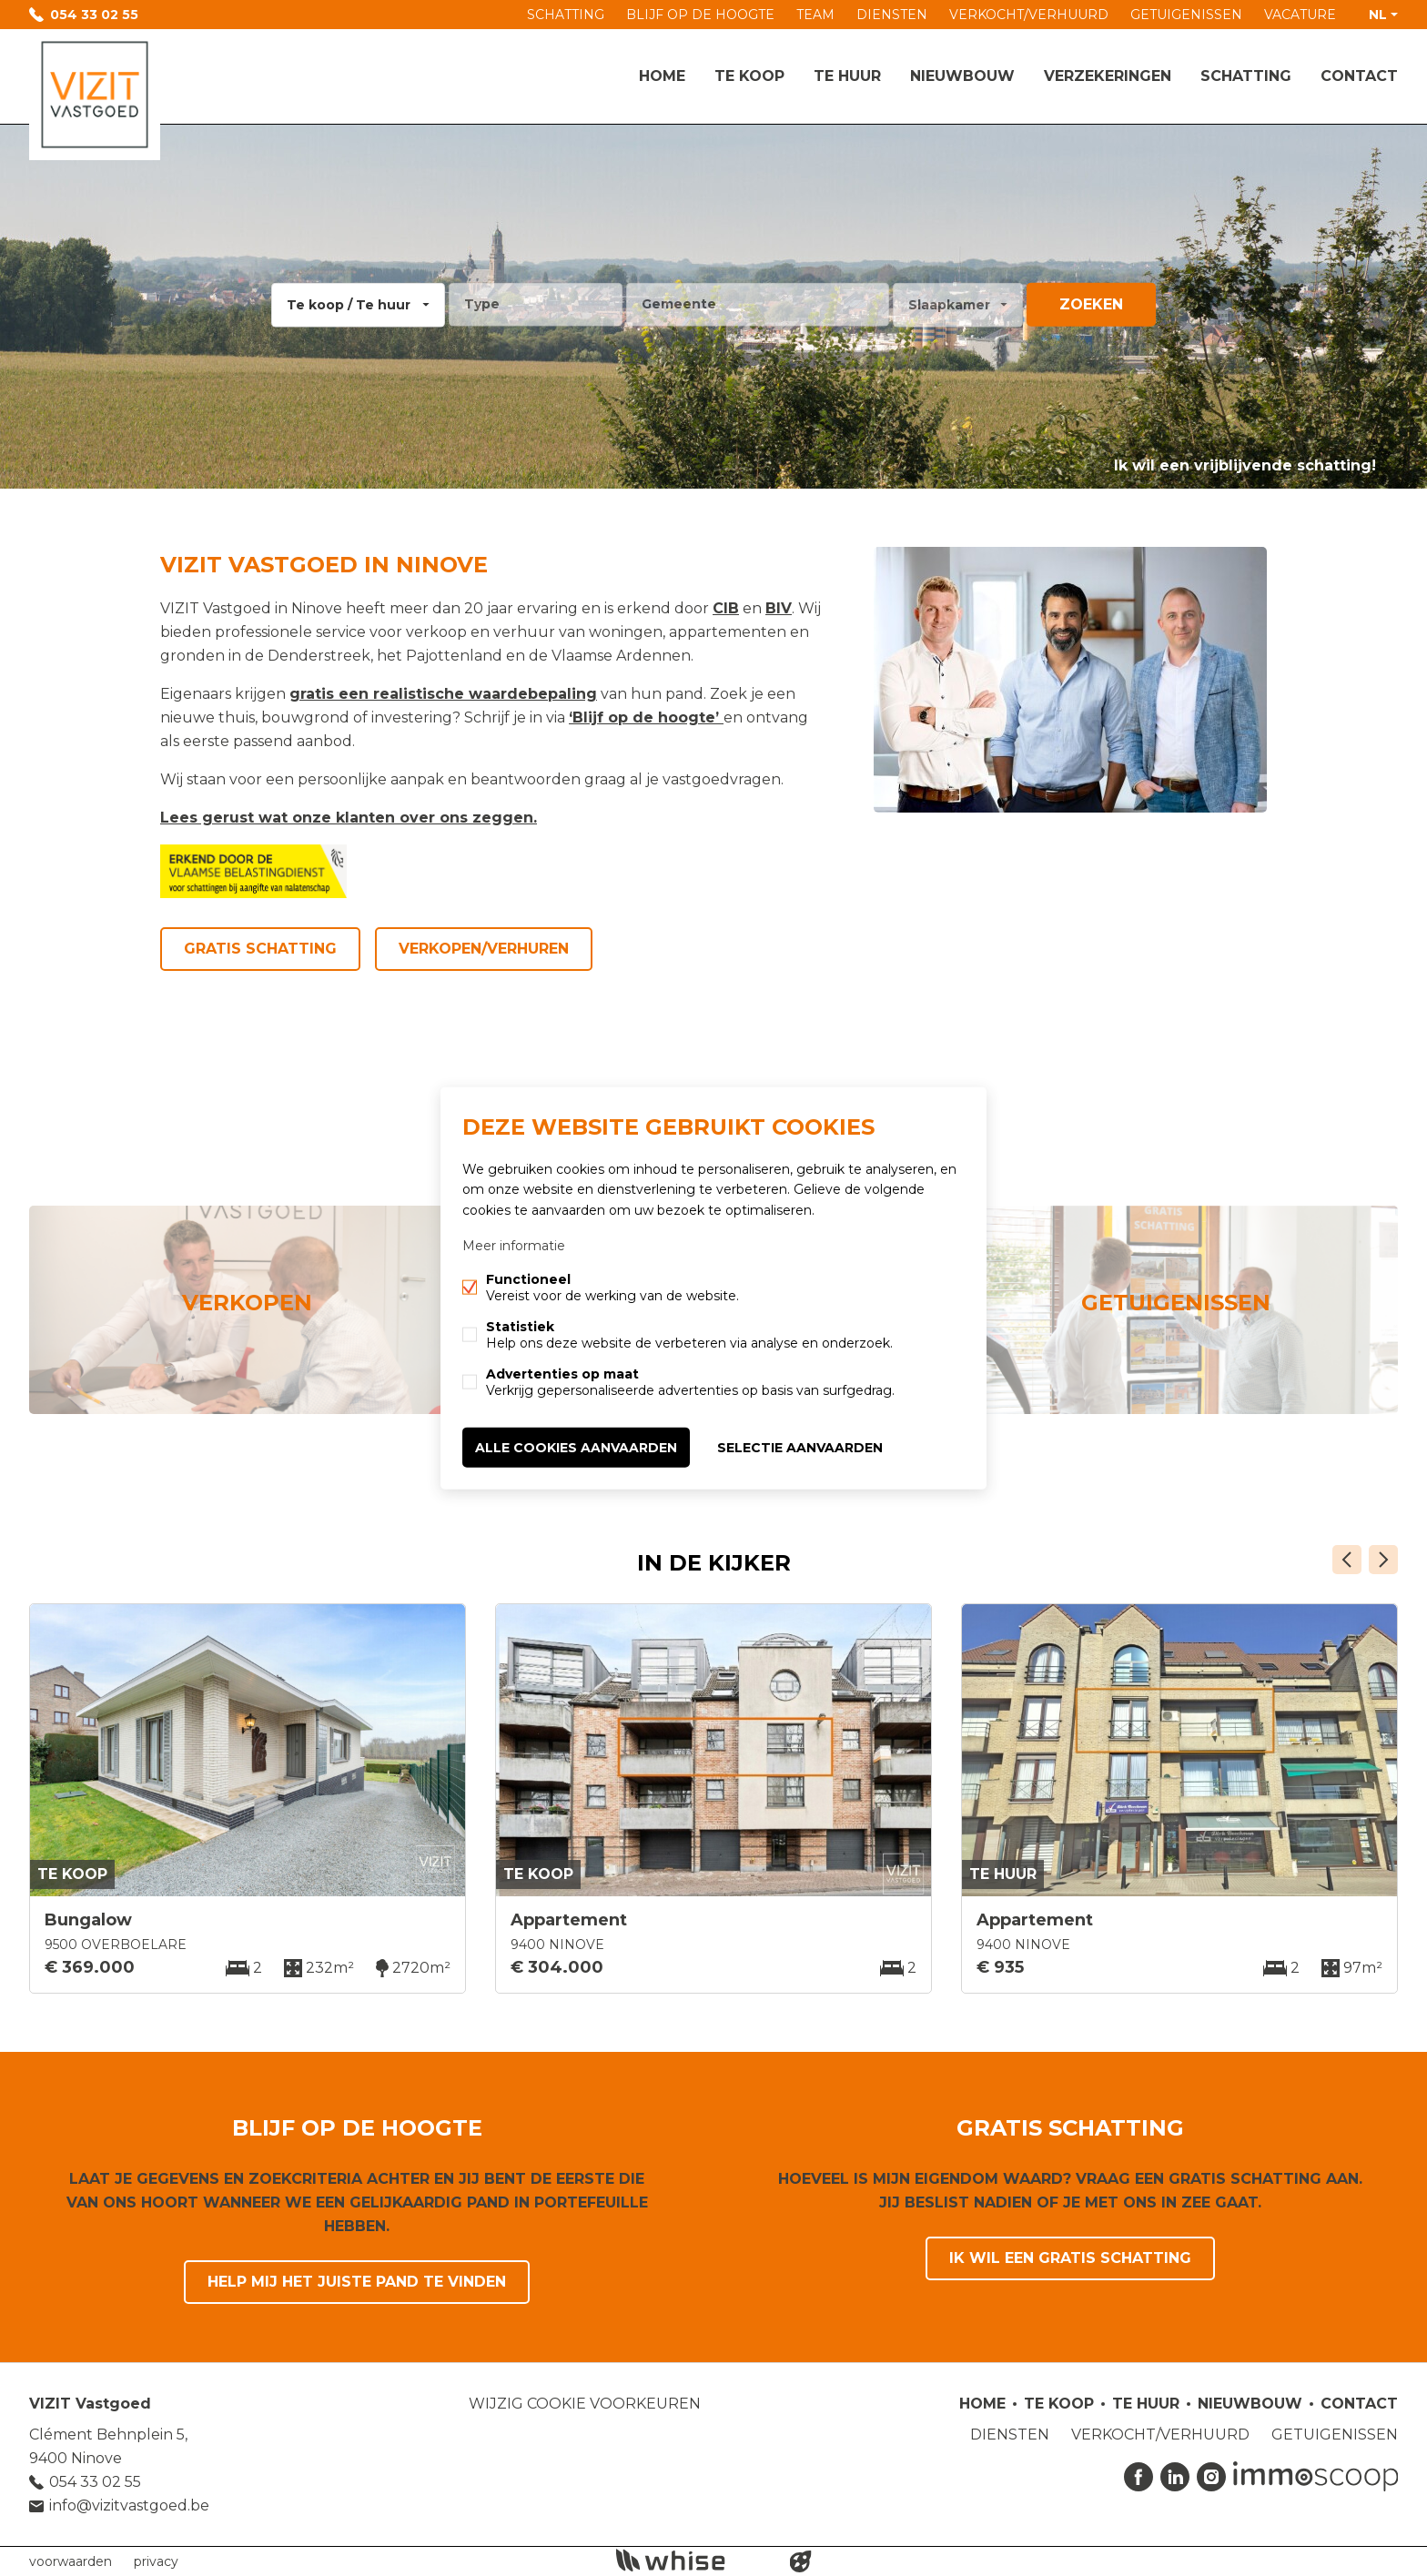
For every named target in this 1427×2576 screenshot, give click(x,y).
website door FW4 (801, 2561)
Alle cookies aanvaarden (576, 1447)
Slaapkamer (949, 305)
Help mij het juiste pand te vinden (356, 2281)
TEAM (815, 14)
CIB (726, 608)
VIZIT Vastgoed (90, 2403)
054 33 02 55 (94, 14)
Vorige (1346, 1559)
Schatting (1245, 76)
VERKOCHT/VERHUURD (1028, 14)
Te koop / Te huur (348, 305)
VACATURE (1300, 14)
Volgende (1383, 1559)
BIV (778, 608)
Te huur (847, 76)
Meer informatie (513, 1245)
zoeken (1091, 304)
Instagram (1211, 2476)
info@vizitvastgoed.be (129, 2505)
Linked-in (1174, 2476)
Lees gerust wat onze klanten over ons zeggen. (348, 817)
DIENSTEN (891, 14)
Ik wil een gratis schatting (1070, 2258)
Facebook (1138, 2476)
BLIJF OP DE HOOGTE (700, 14)
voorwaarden (70, 2561)
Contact (1359, 76)
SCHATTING (565, 14)
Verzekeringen (1107, 76)
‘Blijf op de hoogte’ (644, 717)
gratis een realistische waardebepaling (443, 693)
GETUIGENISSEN (1186, 14)
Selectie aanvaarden (800, 1447)
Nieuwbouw (962, 76)
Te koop (749, 76)
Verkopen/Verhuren (484, 948)
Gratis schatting (260, 948)
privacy (156, 2561)
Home (662, 76)
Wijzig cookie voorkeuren (585, 2403)
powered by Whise (692, 2560)
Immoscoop (1315, 2476)
